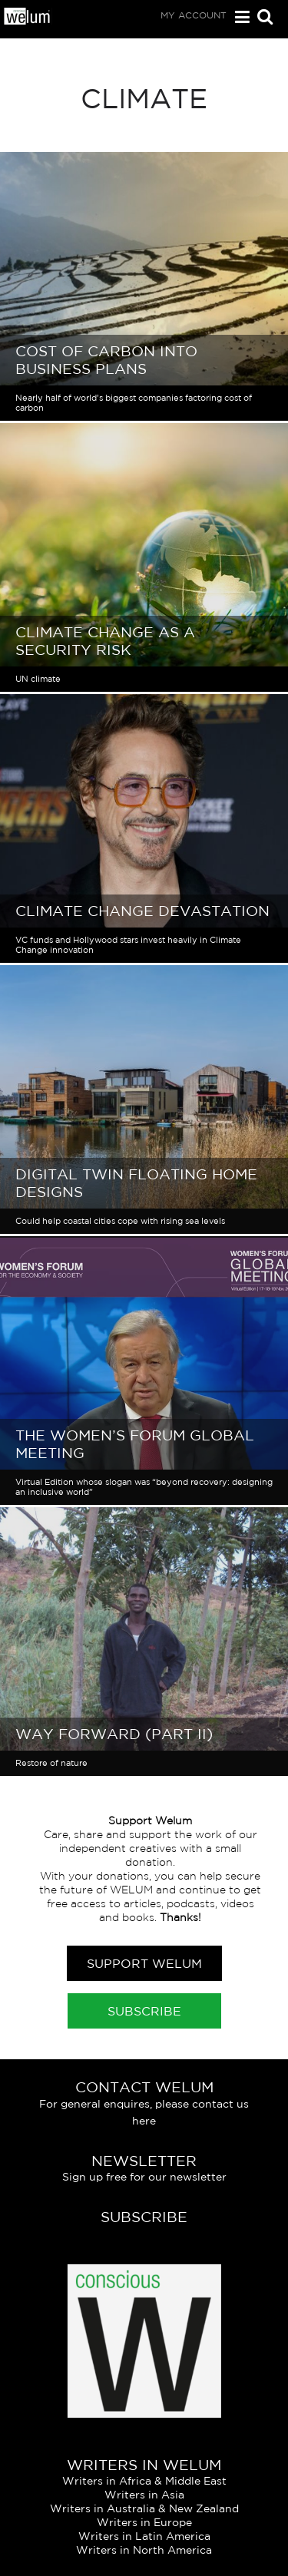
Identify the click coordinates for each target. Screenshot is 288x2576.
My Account (194, 15)
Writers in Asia (144, 2494)
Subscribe (144, 2011)
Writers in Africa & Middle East (144, 2481)
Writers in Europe (144, 2522)
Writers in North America (144, 2550)
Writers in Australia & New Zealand (144, 2508)
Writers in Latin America (144, 2536)
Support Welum (144, 1963)
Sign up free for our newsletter (144, 2177)
